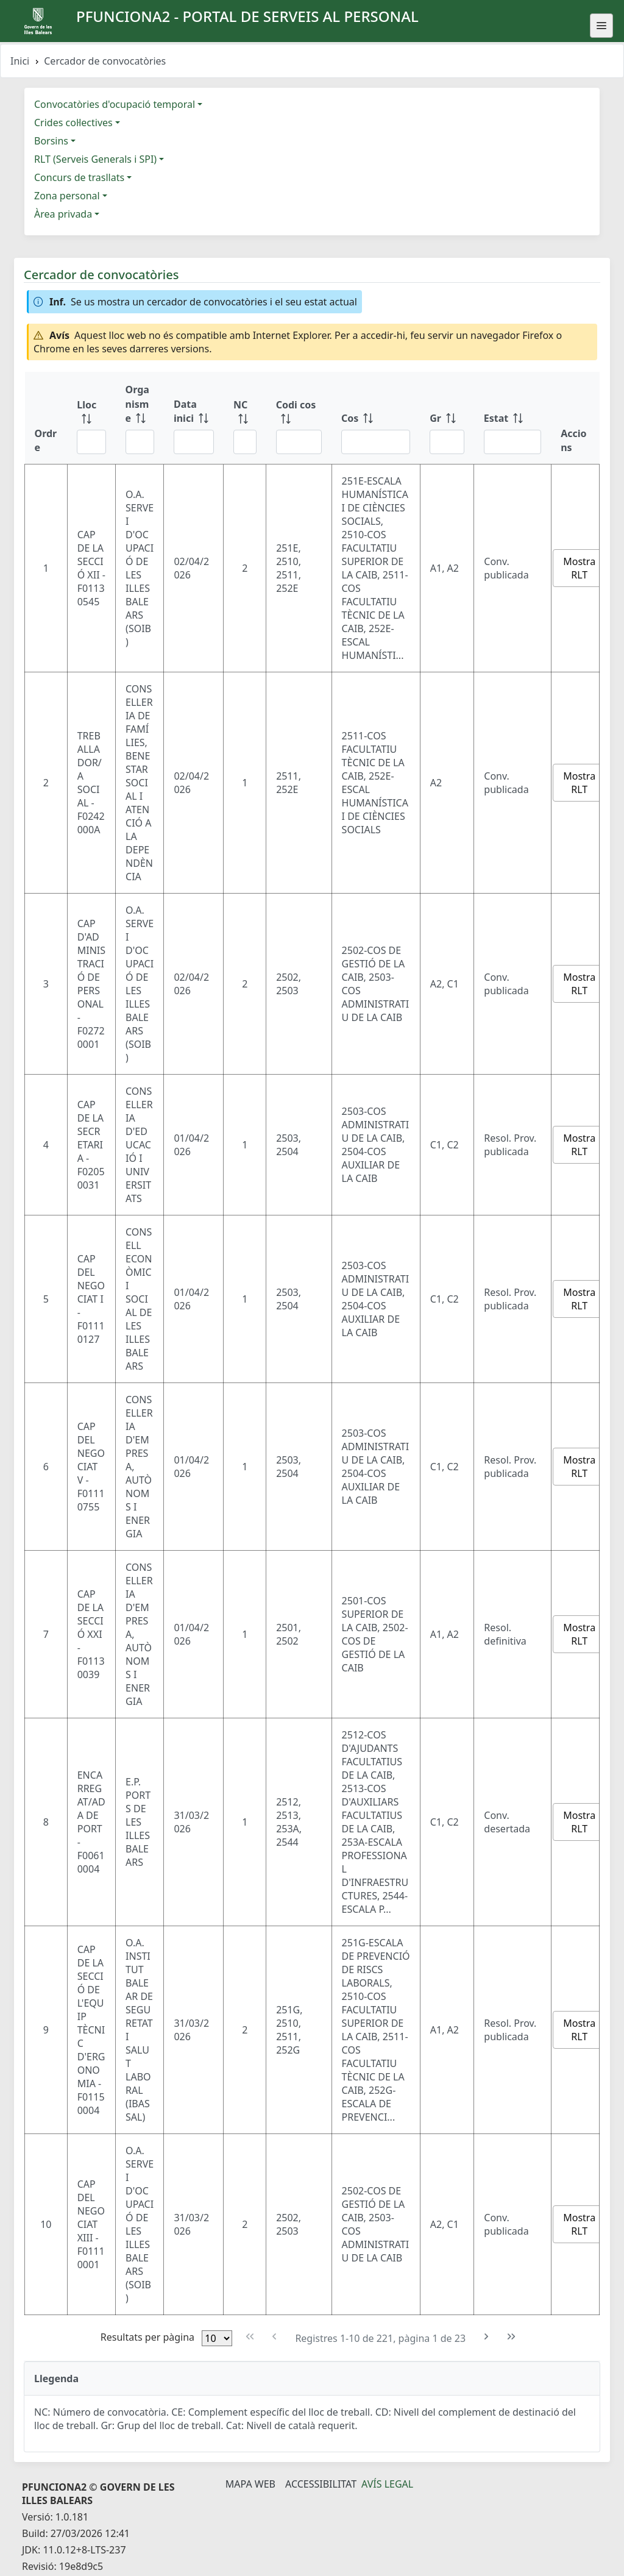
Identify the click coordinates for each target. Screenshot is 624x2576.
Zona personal (67, 195)
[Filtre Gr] (447, 442)
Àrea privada (63, 214)
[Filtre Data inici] (194, 442)
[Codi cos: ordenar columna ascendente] (299, 418)
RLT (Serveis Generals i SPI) (95, 159)
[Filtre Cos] (375, 442)
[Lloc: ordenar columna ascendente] (91, 418)
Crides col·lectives (73, 122)
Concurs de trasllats (79, 177)
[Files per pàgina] (217, 2338)
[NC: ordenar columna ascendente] (245, 418)
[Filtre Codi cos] (299, 442)
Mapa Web (250, 2484)
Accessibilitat (320, 2484)
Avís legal (387, 2484)
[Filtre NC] (245, 442)
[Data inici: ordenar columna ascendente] (194, 418)
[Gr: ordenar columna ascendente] (447, 418)
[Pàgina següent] (486, 2336)
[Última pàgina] (511, 2336)
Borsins (51, 141)
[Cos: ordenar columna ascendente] (376, 418)
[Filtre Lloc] (91, 442)
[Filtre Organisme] (140, 442)
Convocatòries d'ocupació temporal (114, 104)
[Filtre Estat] (512, 442)
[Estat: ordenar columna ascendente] (512, 418)
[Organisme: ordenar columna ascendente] (140, 418)
